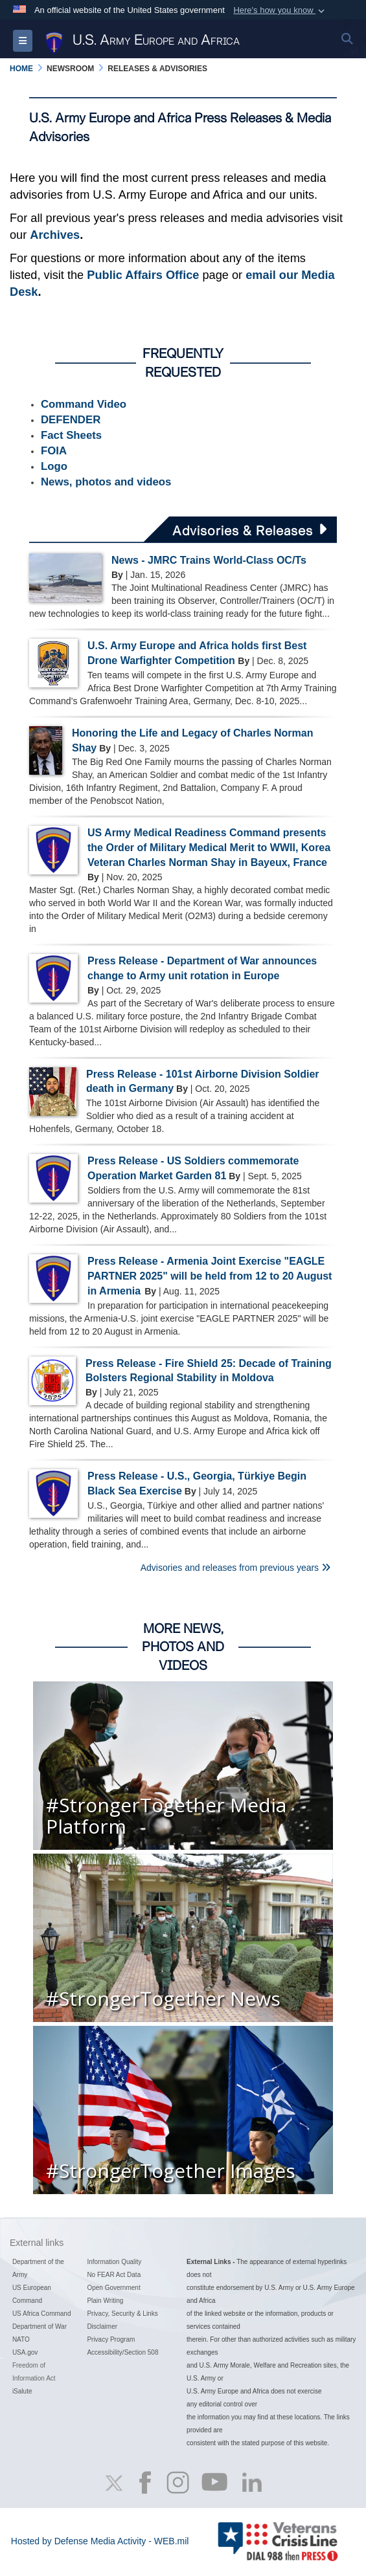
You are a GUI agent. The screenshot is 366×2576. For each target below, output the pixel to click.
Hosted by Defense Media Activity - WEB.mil (100, 2541)
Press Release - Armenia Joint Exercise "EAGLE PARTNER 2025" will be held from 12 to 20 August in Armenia (209, 1276)
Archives (55, 234)
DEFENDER (70, 420)
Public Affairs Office (143, 275)
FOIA (54, 451)
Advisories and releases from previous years (235, 1567)
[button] (280, 10)
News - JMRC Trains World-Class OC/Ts (208, 560)
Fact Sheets (71, 435)
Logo (54, 466)
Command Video (83, 404)
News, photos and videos (106, 482)
